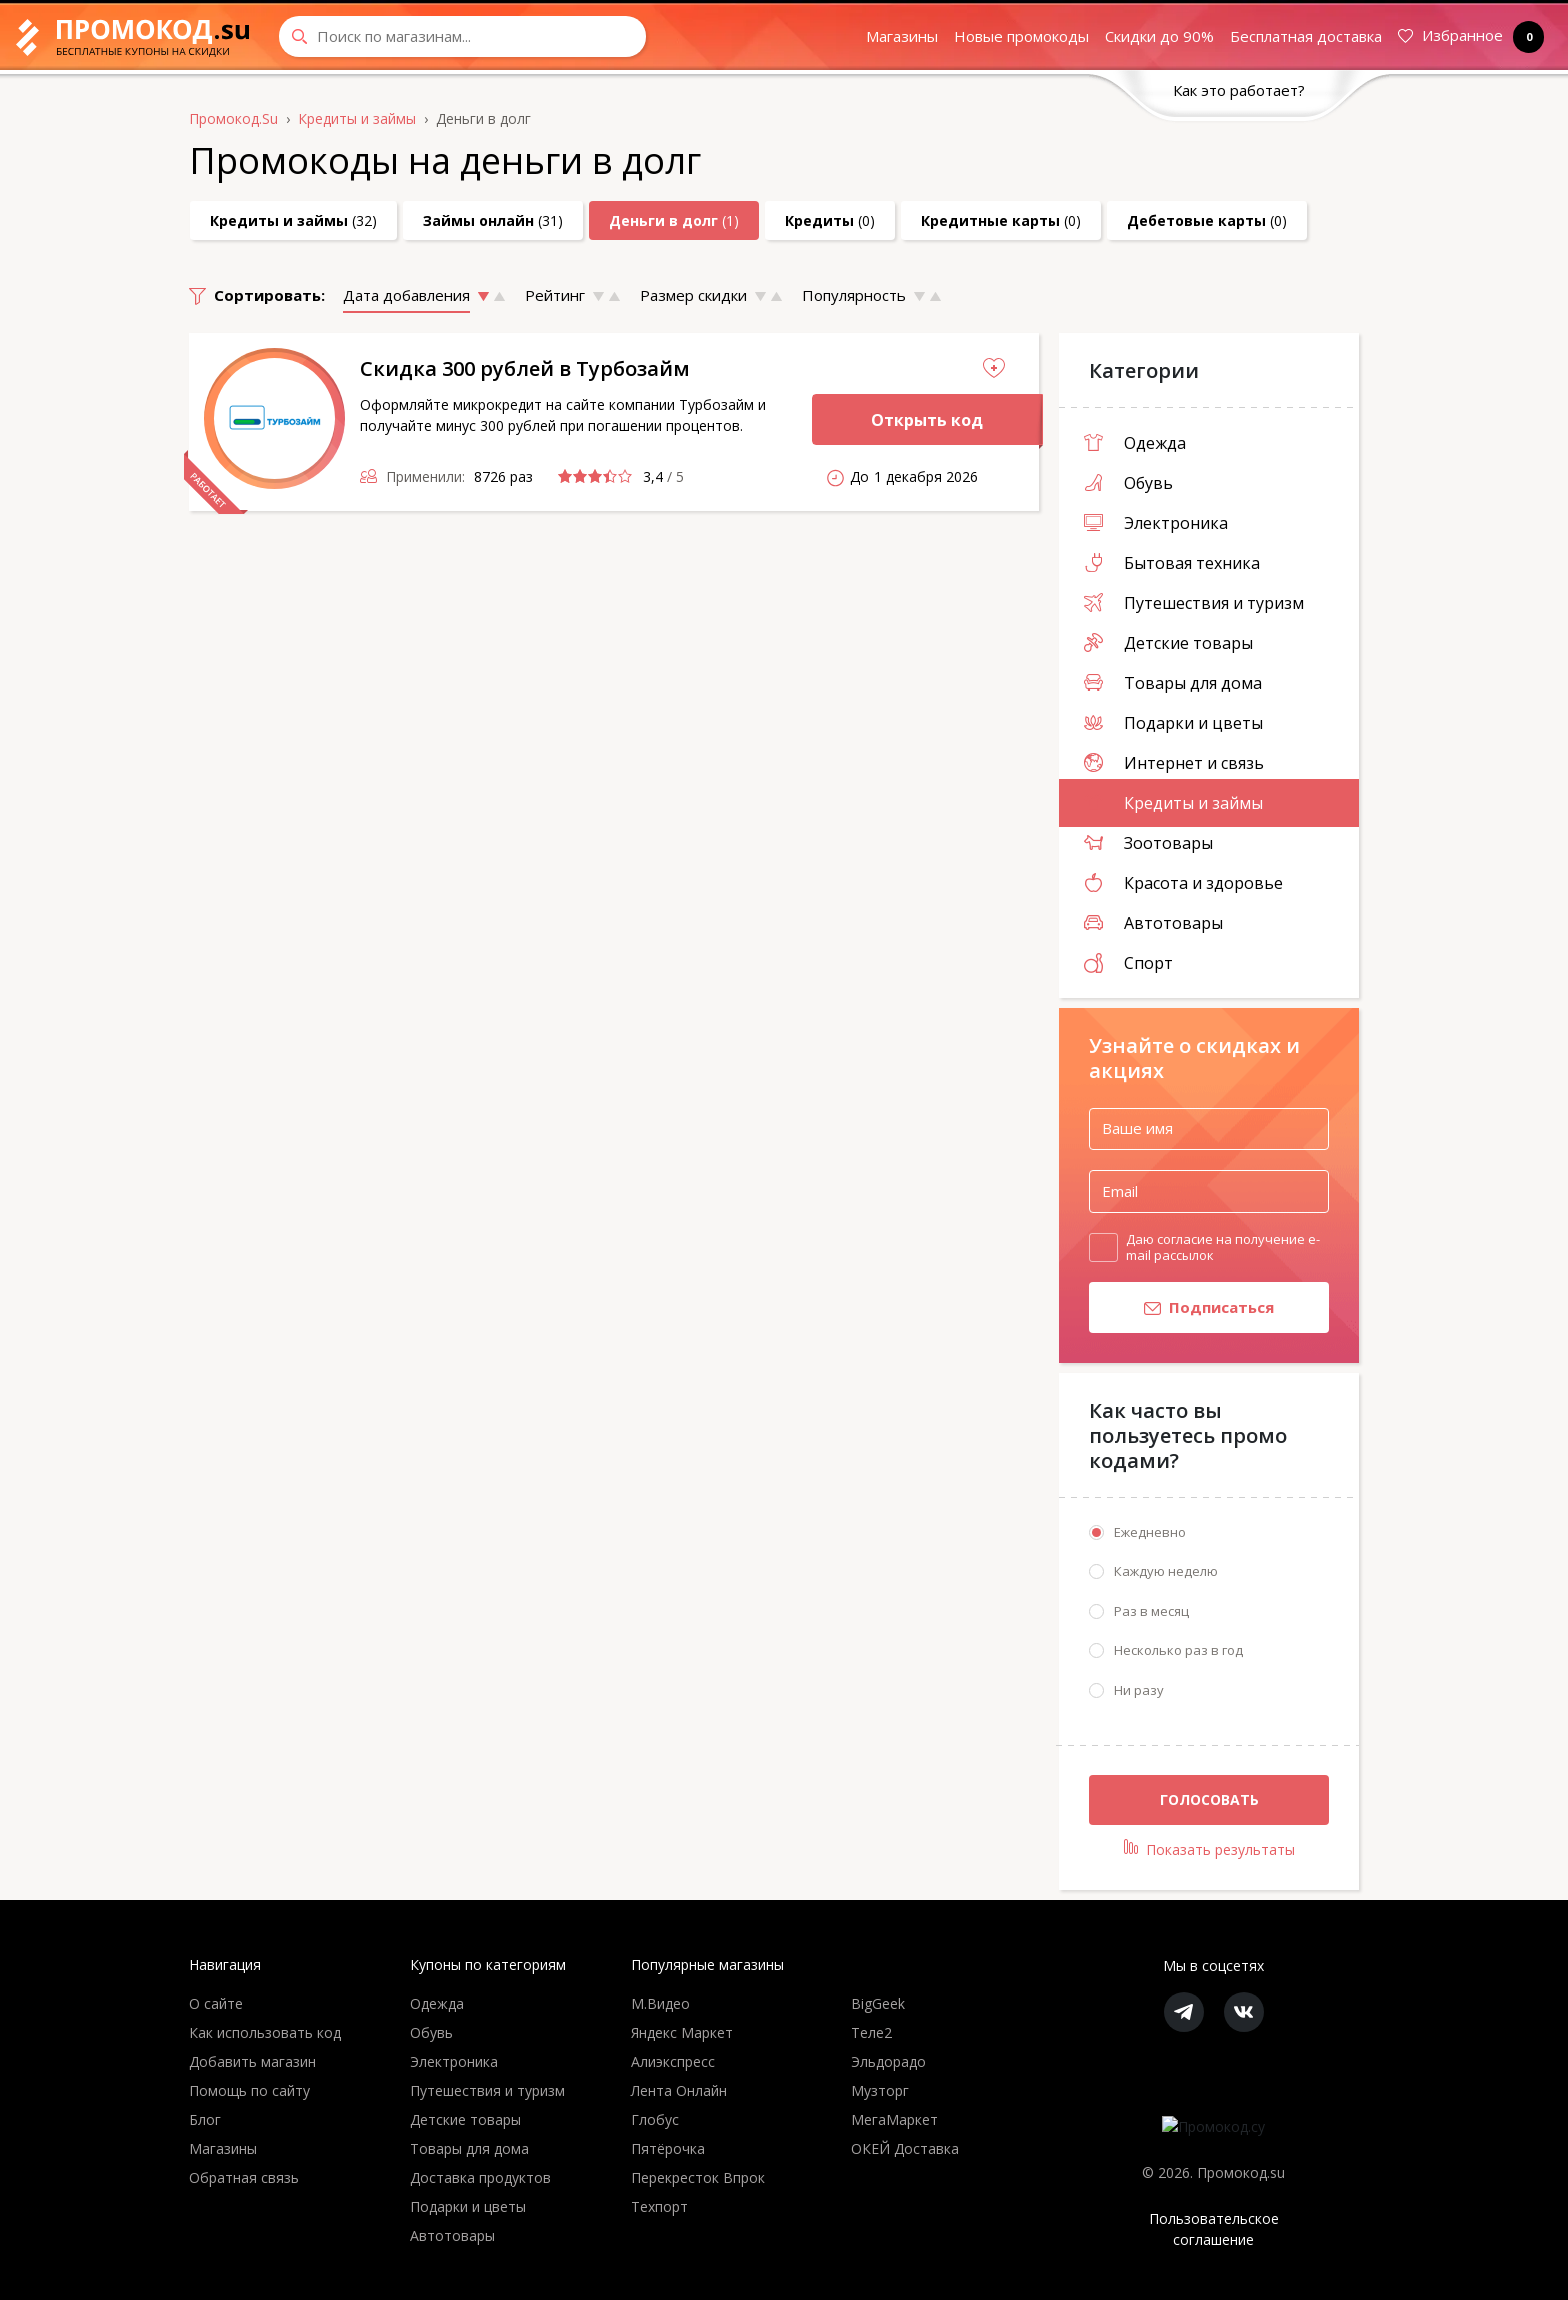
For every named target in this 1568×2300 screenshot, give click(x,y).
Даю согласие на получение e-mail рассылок (1223, 1247)
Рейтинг (555, 295)
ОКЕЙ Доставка (905, 2148)
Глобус (655, 2119)
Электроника (1156, 523)
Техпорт (659, 2206)
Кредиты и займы (1173, 803)
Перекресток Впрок (698, 2177)
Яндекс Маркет (682, 2032)
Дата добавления (406, 295)
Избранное (1467, 36)
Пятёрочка (668, 2148)
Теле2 (871, 2032)
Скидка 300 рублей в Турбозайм (525, 368)
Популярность (854, 295)
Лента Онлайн (679, 2090)
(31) (493, 220)
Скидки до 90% (1159, 36)
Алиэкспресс (673, 2061)
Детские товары (1168, 643)
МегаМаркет (894, 2119)
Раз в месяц (1151, 1611)
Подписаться (1181, 1309)
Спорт (1128, 963)
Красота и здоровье (1183, 883)
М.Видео (660, 2003)
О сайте (216, 2003)
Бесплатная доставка (1306, 36)
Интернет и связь (1174, 763)
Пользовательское (1213, 2229)
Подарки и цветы (1173, 723)
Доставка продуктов (480, 2177)
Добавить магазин (252, 2061)
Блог (205, 2119)
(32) (293, 220)
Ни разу (1139, 1690)
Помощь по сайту (249, 2090)
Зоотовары (1148, 843)
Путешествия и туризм (1194, 603)
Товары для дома (1173, 683)
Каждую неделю (1166, 1571)
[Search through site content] (462, 36)
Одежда (1135, 443)
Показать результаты (1209, 1849)
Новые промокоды (1021, 36)
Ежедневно (1150, 1532)
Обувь (1128, 483)
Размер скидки (693, 295)
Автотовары (1153, 923)
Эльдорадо (888, 2061)
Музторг (880, 2090)
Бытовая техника (1172, 563)
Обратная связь (244, 2177)
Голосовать (1209, 1799)
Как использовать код (265, 2032)
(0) (830, 220)
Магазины (902, 36)
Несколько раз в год (1178, 1650)
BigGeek (878, 2003)
